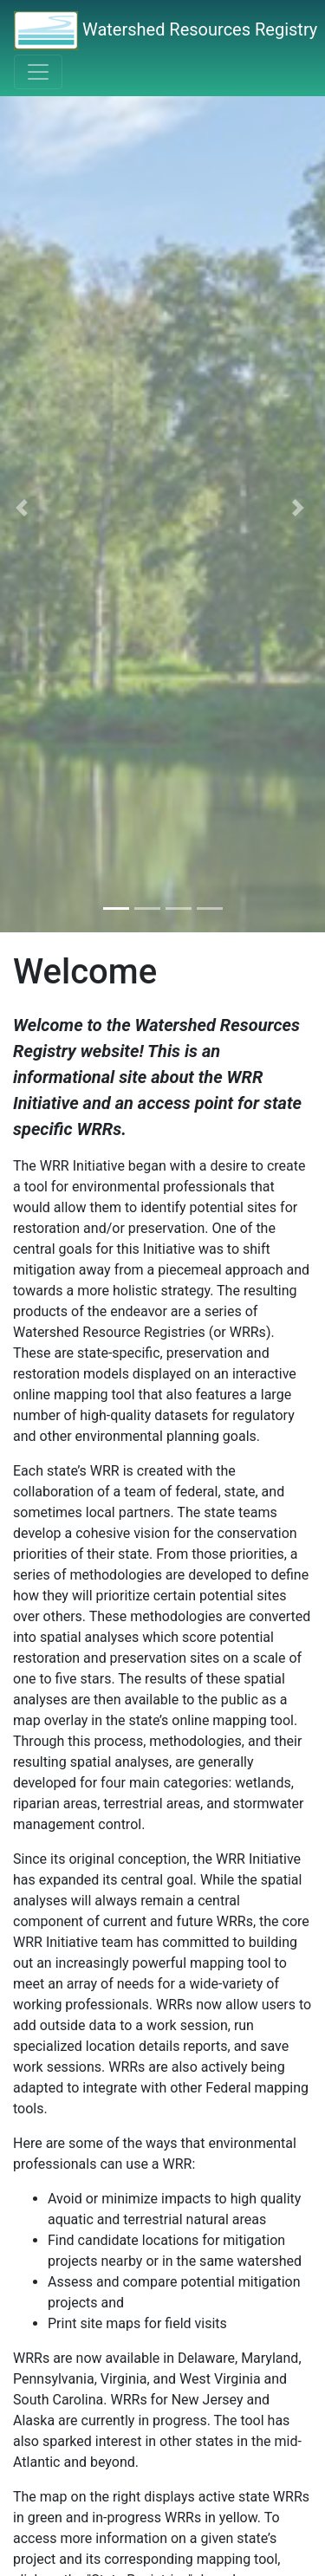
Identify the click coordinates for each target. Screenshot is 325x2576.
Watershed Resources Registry (165, 30)
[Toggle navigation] (38, 72)
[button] (24, 507)
